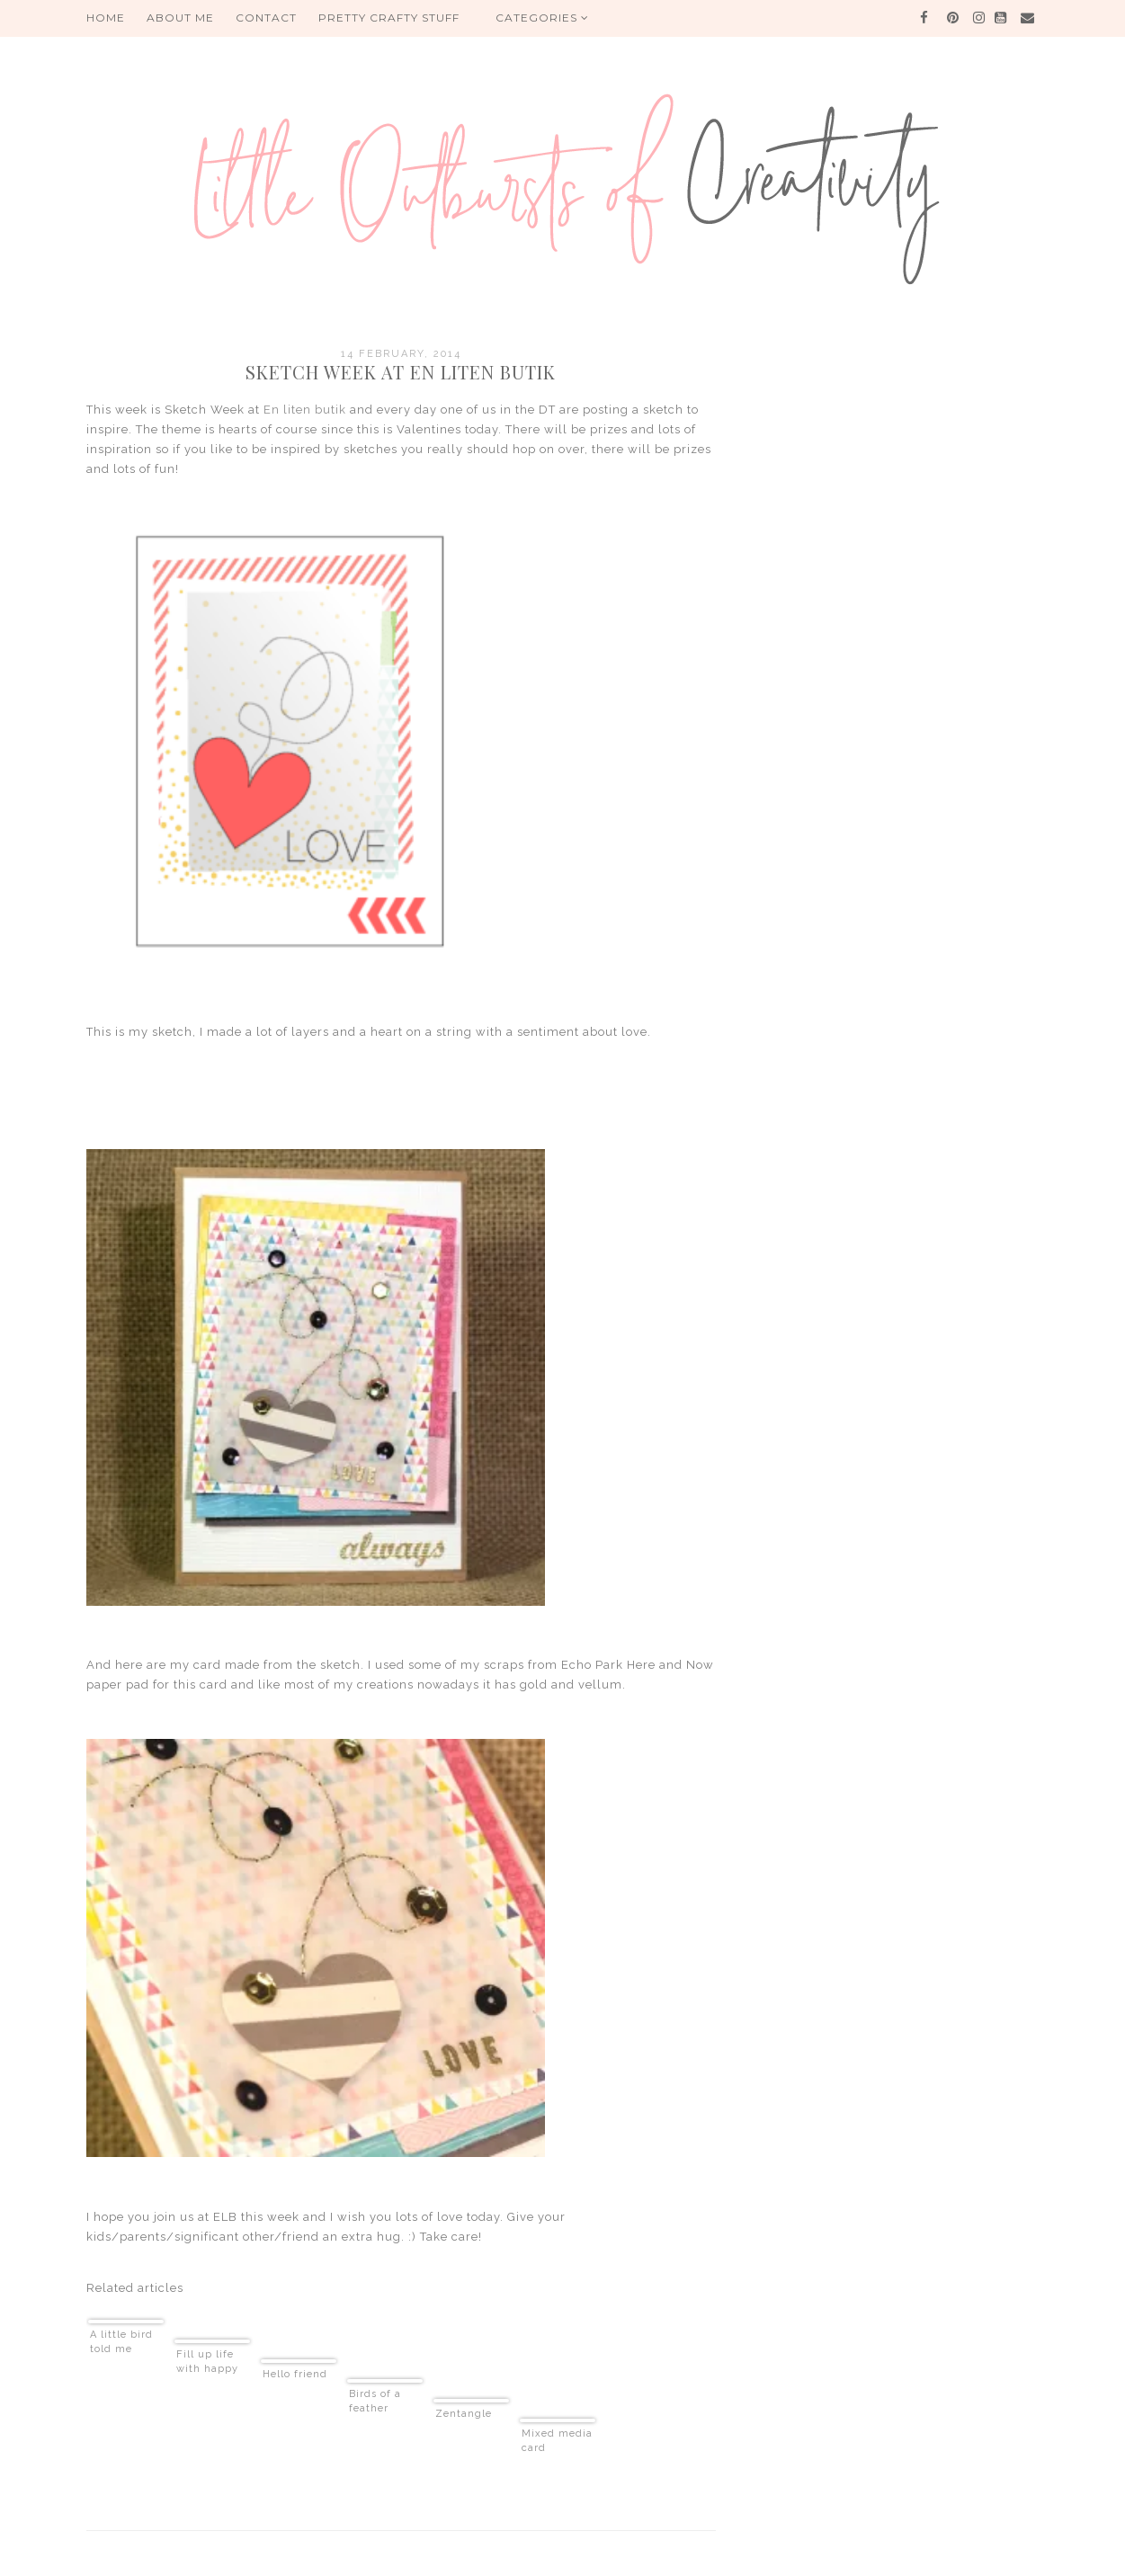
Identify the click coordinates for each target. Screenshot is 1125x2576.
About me (180, 17)
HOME (105, 17)
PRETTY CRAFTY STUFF (389, 17)
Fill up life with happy (207, 2362)
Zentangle (463, 2414)
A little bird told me (121, 2342)
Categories (542, 17)
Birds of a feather (375, 2401)
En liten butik (304, 409)
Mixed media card (557, 2441)
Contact (266, 17)
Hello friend (295, 2374)
